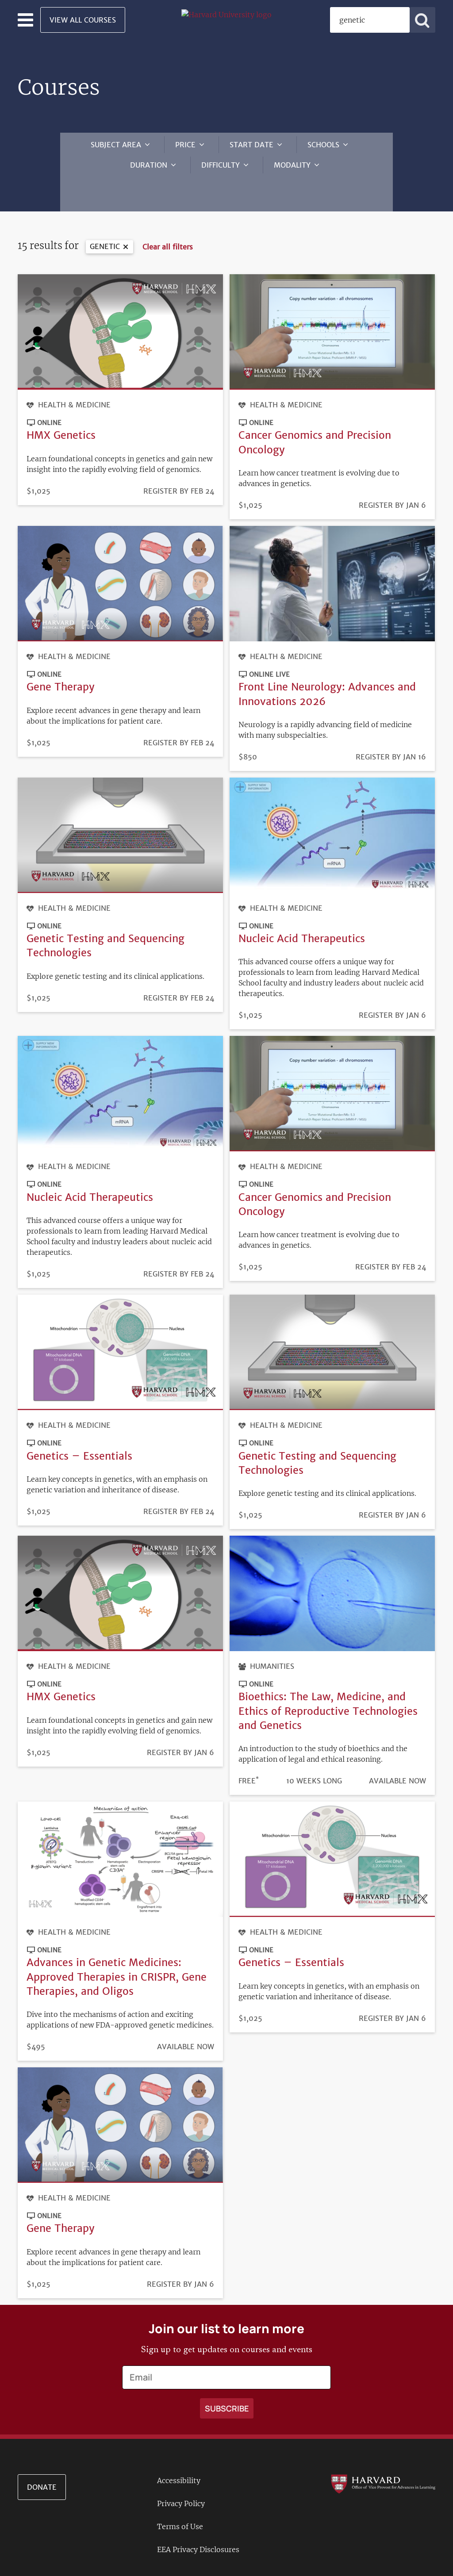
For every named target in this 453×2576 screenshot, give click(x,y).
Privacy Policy (181, 2477)
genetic (105, 219)
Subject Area (116, 144)
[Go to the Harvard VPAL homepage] (383, 2457)
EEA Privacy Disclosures (198, 2523)
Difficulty (220, 165)
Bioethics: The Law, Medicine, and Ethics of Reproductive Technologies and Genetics (328, 1684)
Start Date (251, 144)
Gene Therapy (61, 660)
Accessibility (178, 2454)
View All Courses (83, 19)
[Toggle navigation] (25, 20)
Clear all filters (167, 220)
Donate (42, 2461)
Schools (323, 144)
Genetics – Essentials (79, 1429)
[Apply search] (422, 20)
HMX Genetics (61, 408)
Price (185, 144)
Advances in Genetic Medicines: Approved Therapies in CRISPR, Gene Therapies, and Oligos (117, 1950)
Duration (148, 165)
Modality (292, 165)
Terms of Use (180, 2500)
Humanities (272, 1640)
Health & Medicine (74, 378)
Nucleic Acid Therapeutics (301, 911)
